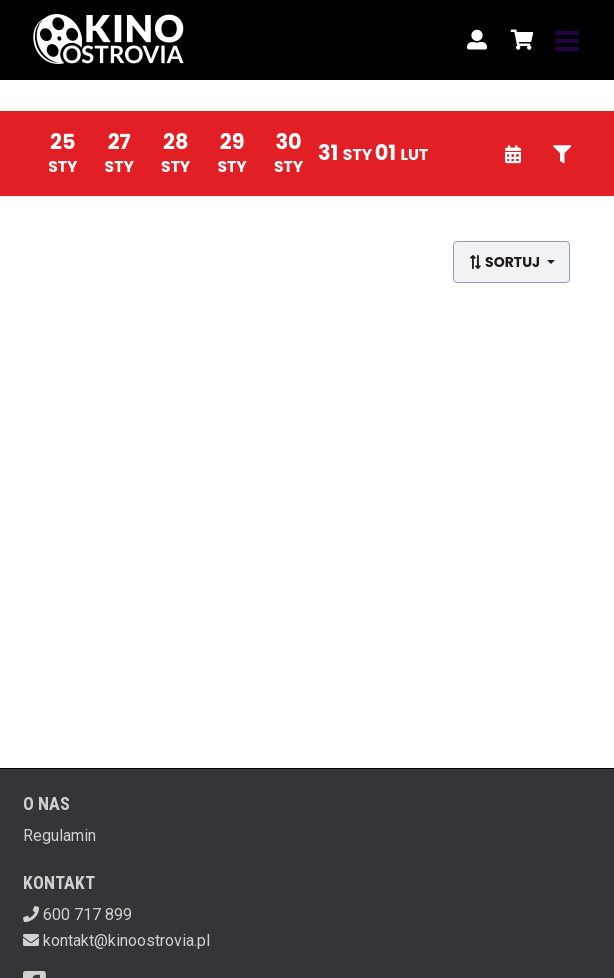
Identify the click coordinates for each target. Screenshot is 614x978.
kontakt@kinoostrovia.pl (126, 940)
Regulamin (59, 835)
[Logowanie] (477, 40)
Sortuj (505, 262)
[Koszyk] (519, 40)
